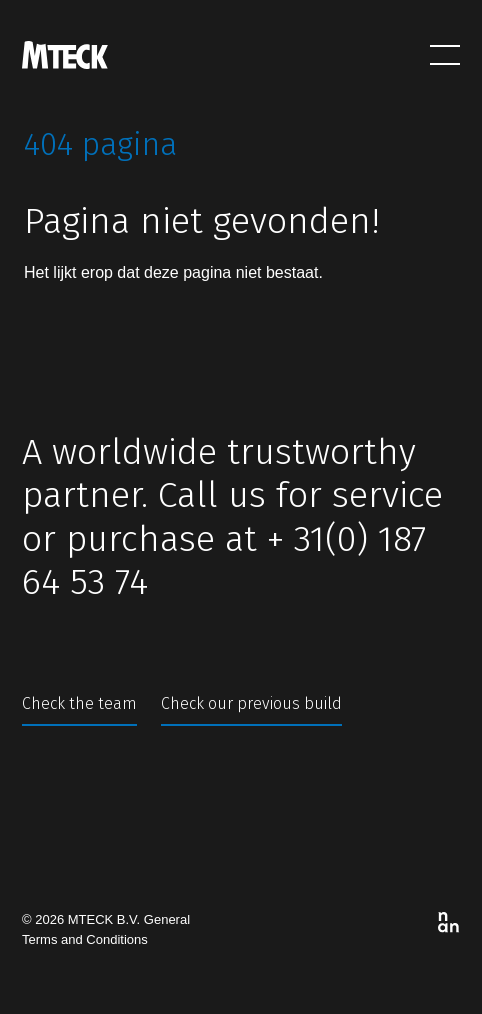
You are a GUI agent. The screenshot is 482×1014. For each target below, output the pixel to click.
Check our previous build (251, 703)
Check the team (79, 703)
